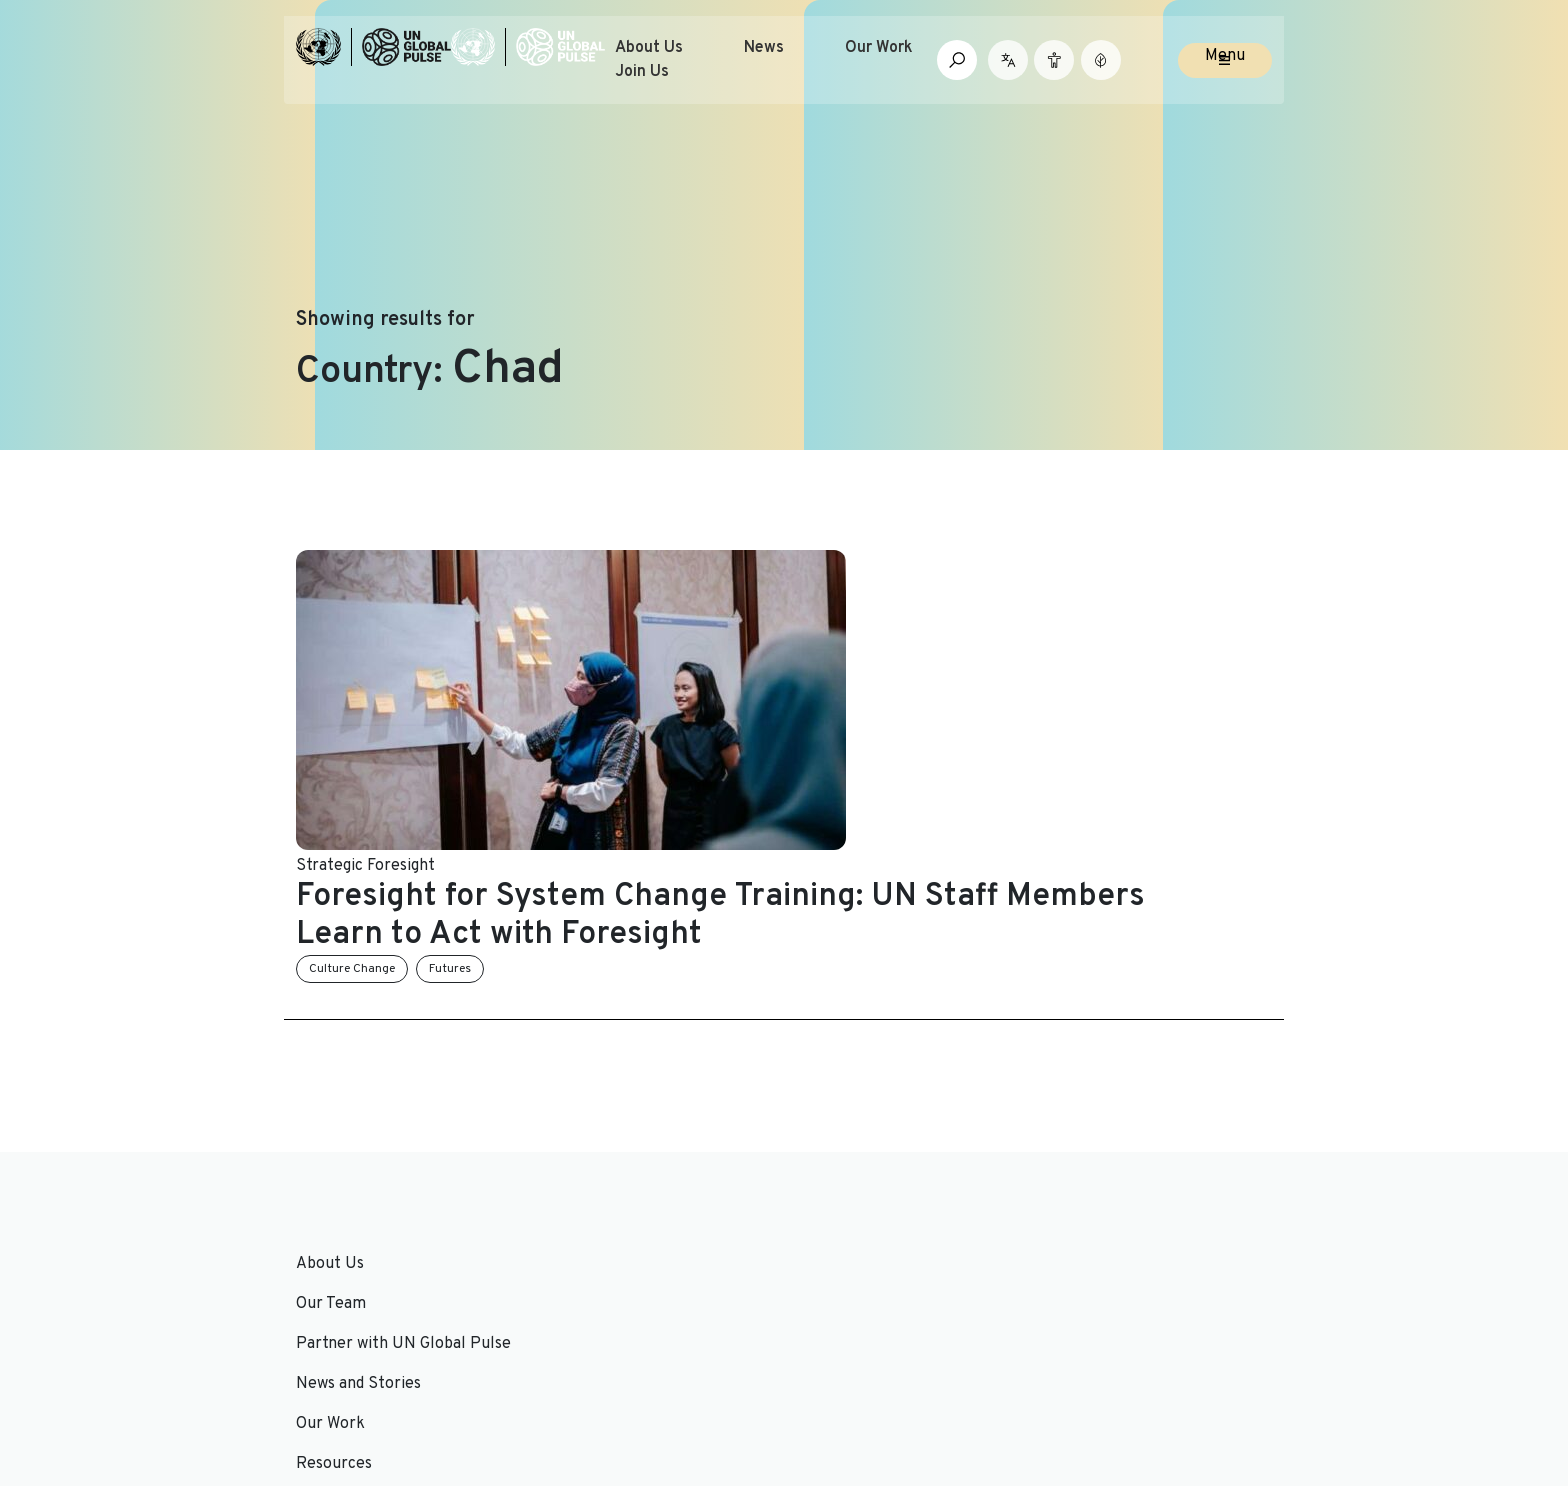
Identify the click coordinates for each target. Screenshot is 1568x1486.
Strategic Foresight (615, 712)
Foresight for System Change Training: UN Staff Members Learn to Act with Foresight (897, 762)
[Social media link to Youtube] (1136, 1364)
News (805, 64)
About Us (690, 64)
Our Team (331, 1150)
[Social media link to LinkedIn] (1104, 1364)
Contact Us (836, 1150)
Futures (700, 815)
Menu (1225, 72)
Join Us (683, 88)
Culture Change (602, 815)
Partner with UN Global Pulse (403, 1190)
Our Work (920, 64)
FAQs (813, 1190)
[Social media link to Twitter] (1071, 1364)
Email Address (1097, 1170)
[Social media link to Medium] (1216, 1364)
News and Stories (608, 1110)
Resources (584, 1190)
